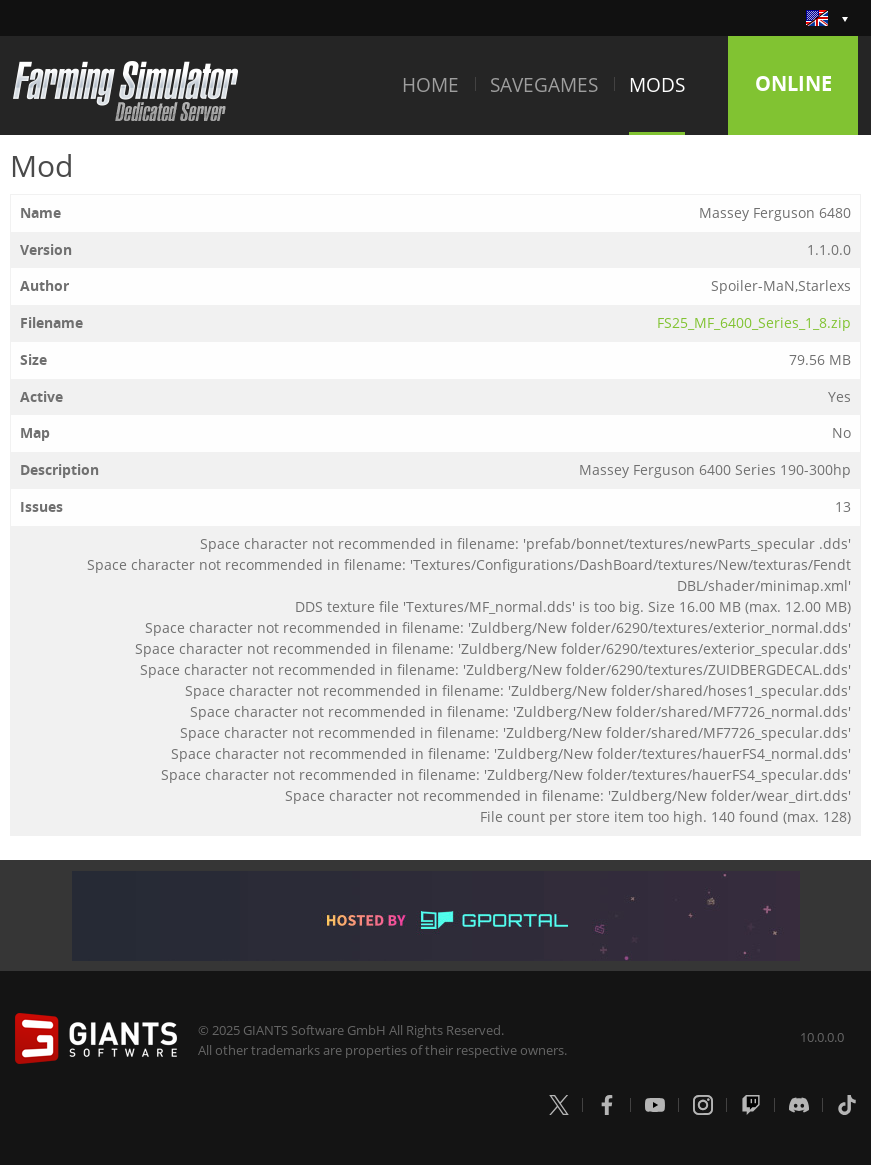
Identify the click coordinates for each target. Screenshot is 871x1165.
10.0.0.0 (822, 1037)
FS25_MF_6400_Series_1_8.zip (754, 322)
